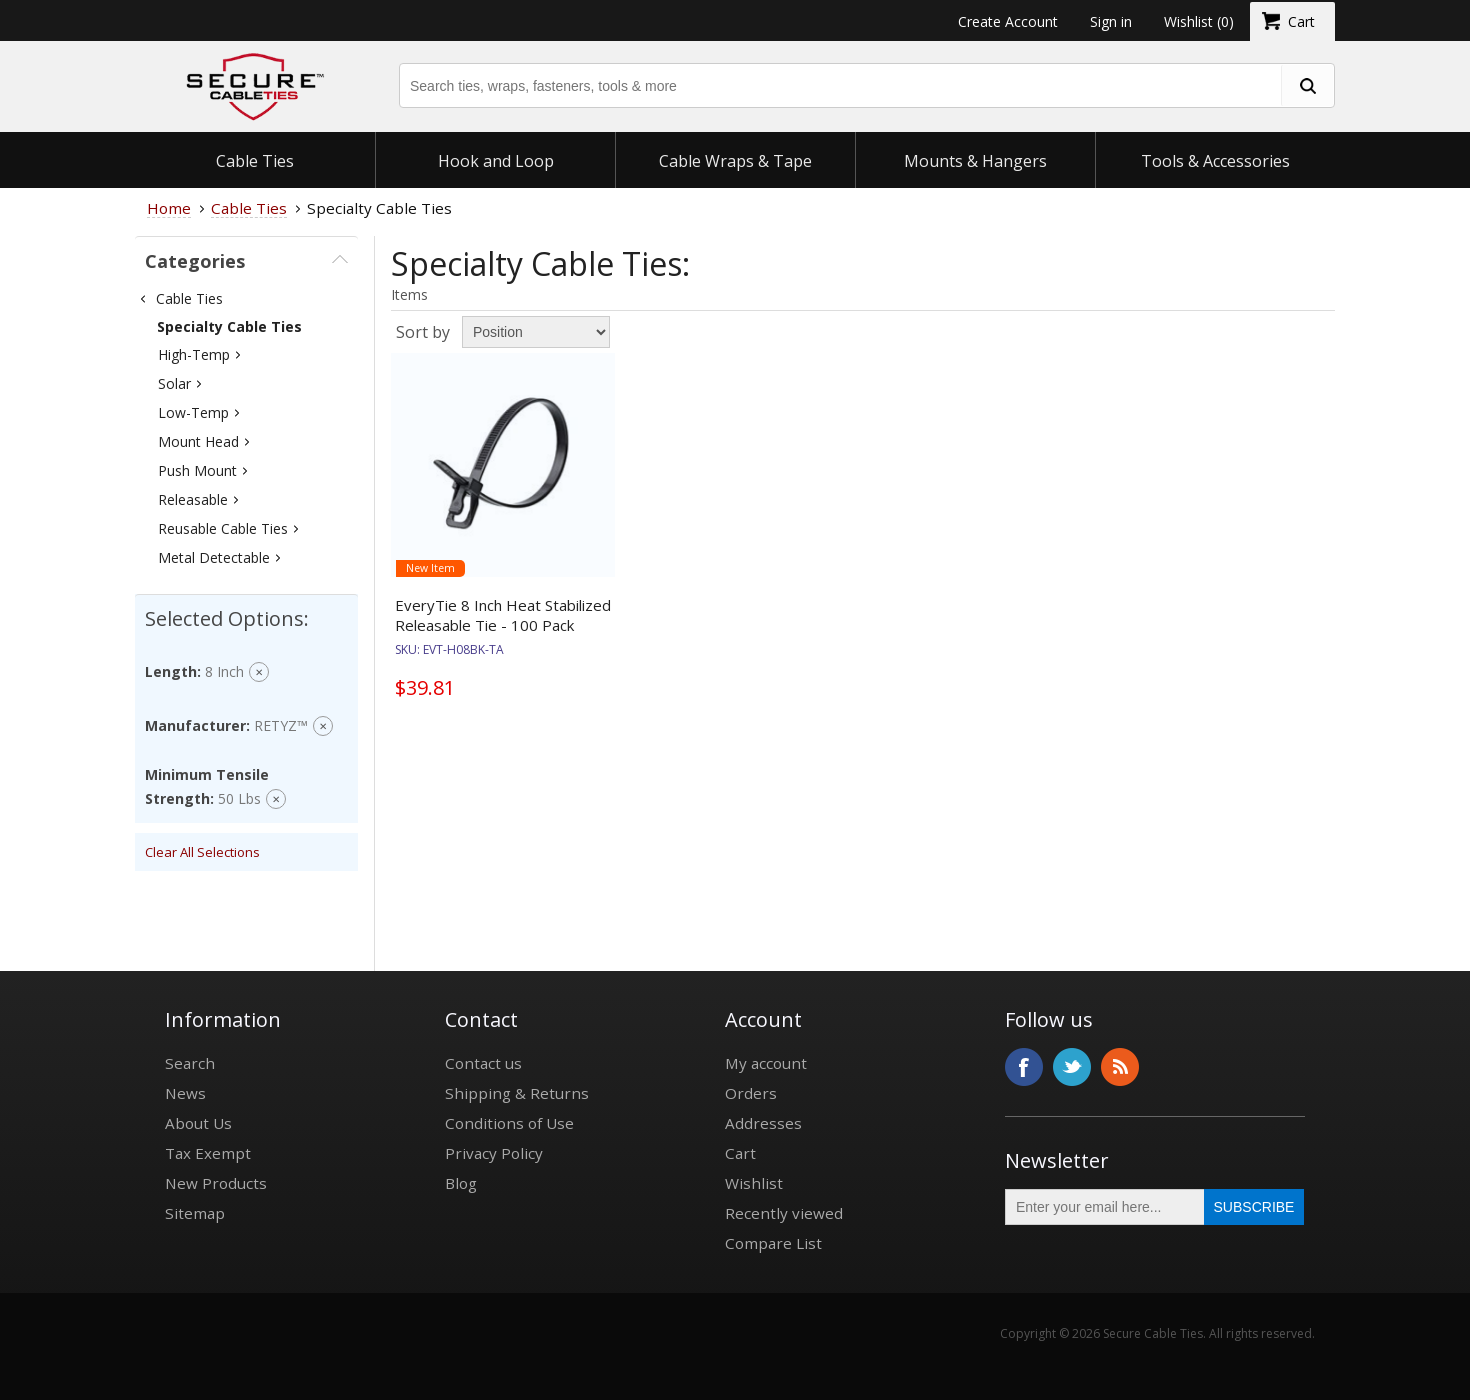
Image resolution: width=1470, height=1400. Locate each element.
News (185, 1093)
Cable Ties (255, 161)
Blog (461, 1183)
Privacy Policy (494, 1153)
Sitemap (195, 1213)
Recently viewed (784, 1213)
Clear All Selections (202, 852)
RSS (1120, 1067)
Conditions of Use (509, 1123)
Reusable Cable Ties (223, 528)
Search (190, 1063)
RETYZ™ (281, 725)
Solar (174, 383)
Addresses (763, 1123)
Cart (740, 1153)
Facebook (1024, 1067)
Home (169, 208)
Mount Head (198, 441)
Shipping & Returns (517, 1093)
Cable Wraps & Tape (735, 161)
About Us (198, 1123)
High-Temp (194, 354)
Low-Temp (193, 412)
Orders (751, 1093)
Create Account (1008, 21)
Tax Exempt (208, 1153)
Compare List (773, 1243)
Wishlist (754, 1183)
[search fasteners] (1307, 85)
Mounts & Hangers (975, 161)
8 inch (224, 671)
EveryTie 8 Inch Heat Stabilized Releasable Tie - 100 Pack (503, 615)
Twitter (1072, 1067)
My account (766, 1063)
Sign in (1111, 21)
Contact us (483, 1063)
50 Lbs (239, 798)
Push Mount (197, 470)
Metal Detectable (214, 557)
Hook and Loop (496, 161)
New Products (216, 1183)
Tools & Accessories (1215, 161)
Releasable (193, 499)
